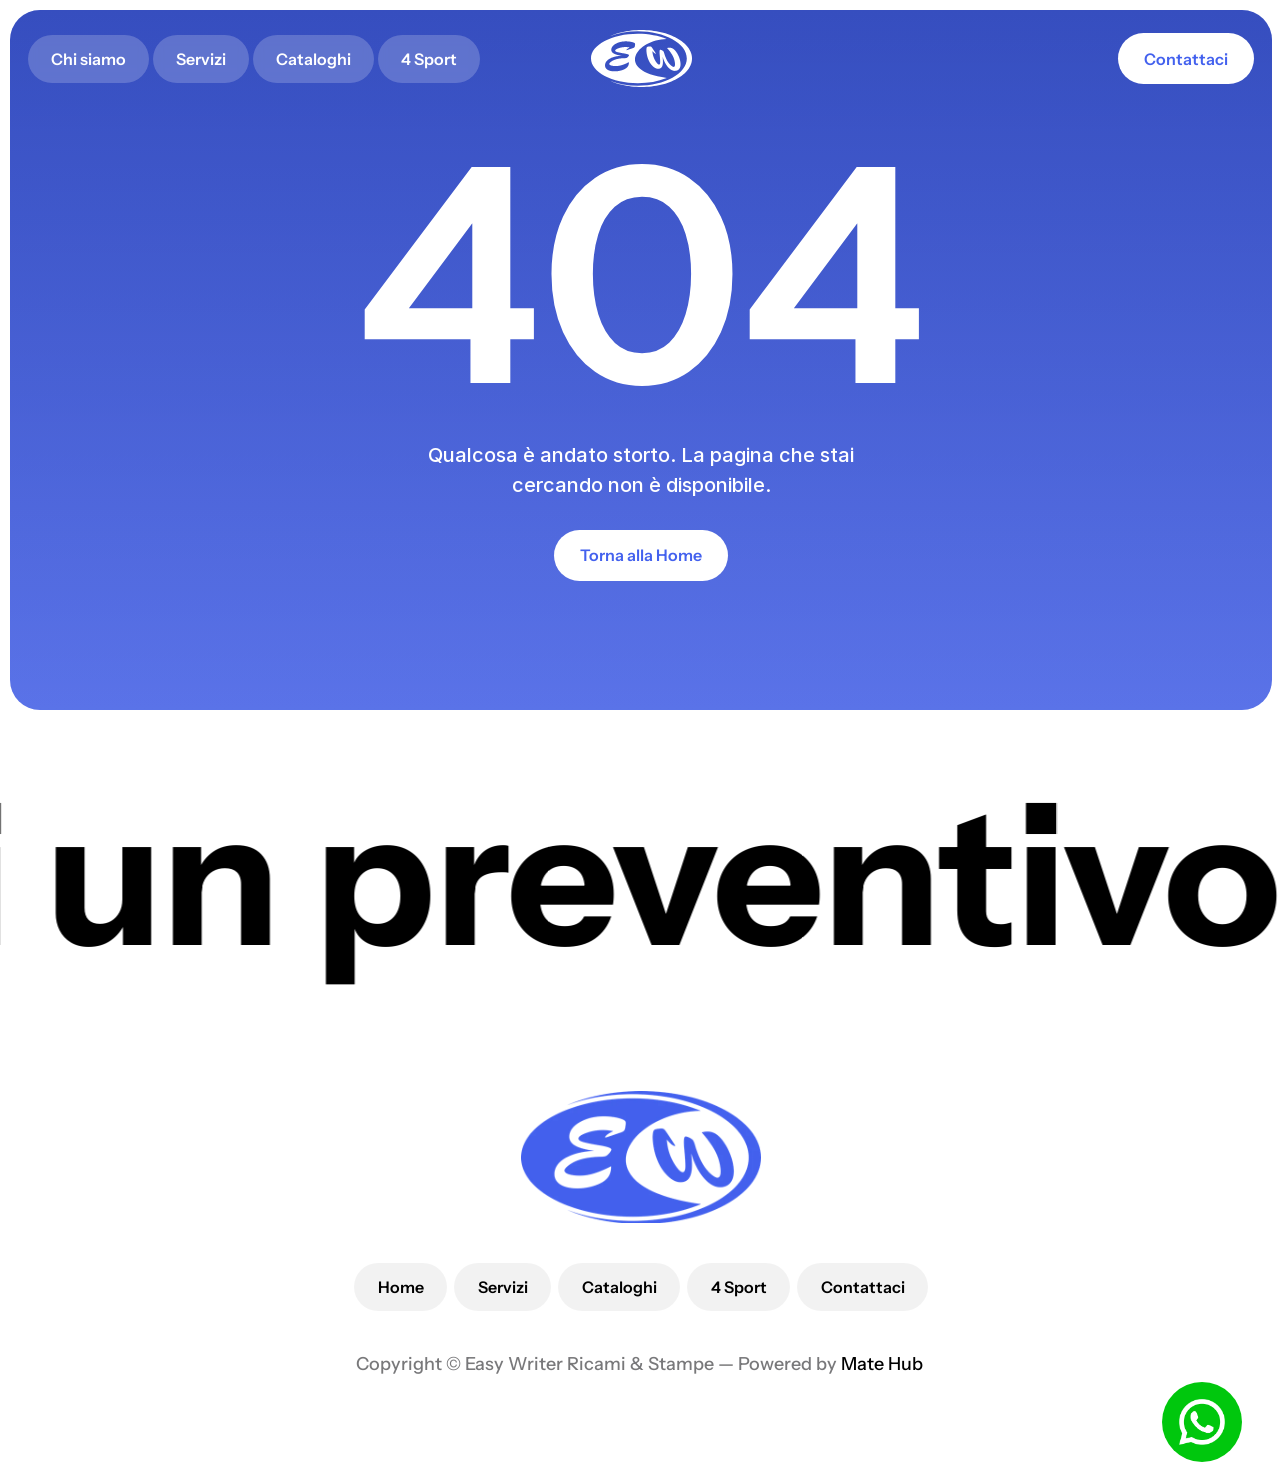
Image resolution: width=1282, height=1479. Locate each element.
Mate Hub (884, 1364)
